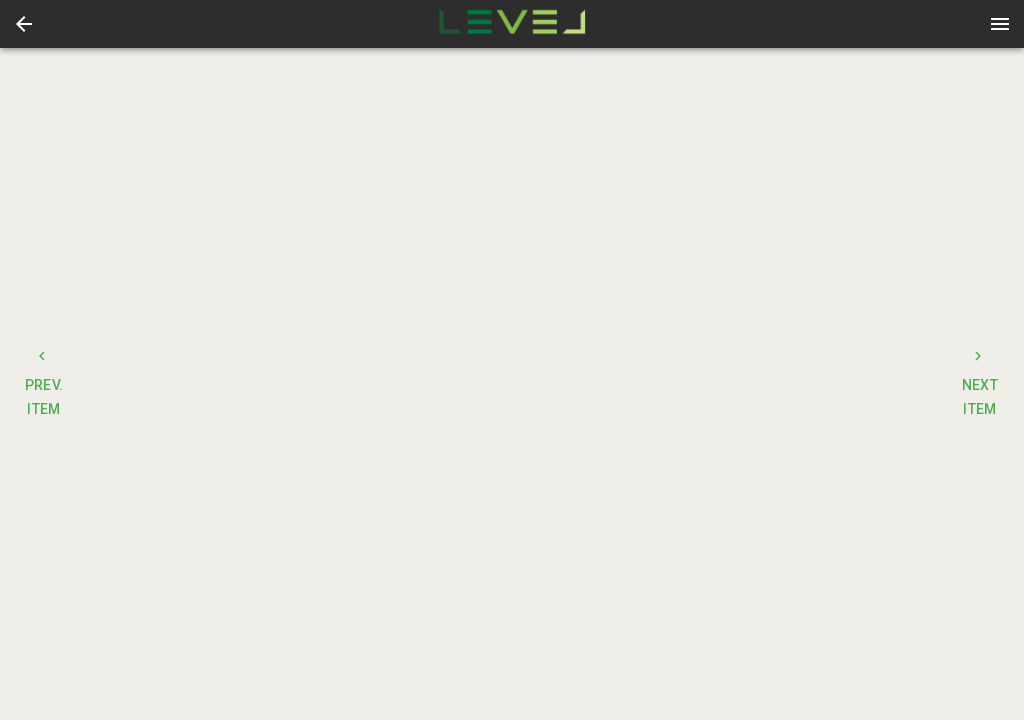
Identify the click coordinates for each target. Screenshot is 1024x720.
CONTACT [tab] (711, 232)
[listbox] (287, 213)
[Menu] (1000, 24)
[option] (287, 213)
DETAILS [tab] (561, 232)
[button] (24, 24)
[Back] (24, 24)
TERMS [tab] (861, 232)
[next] (471, 213)
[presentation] (512, 24)
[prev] (103, 213)
